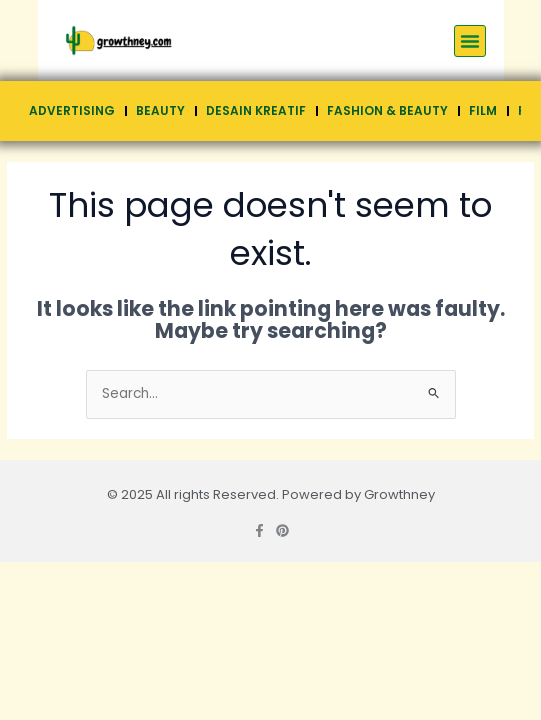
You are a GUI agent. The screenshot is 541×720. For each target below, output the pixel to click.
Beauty (160, 110)
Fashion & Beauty (387, 110)
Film (483, 110)
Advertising (72, 110)
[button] (470, 41)
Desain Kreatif (256, 110)
